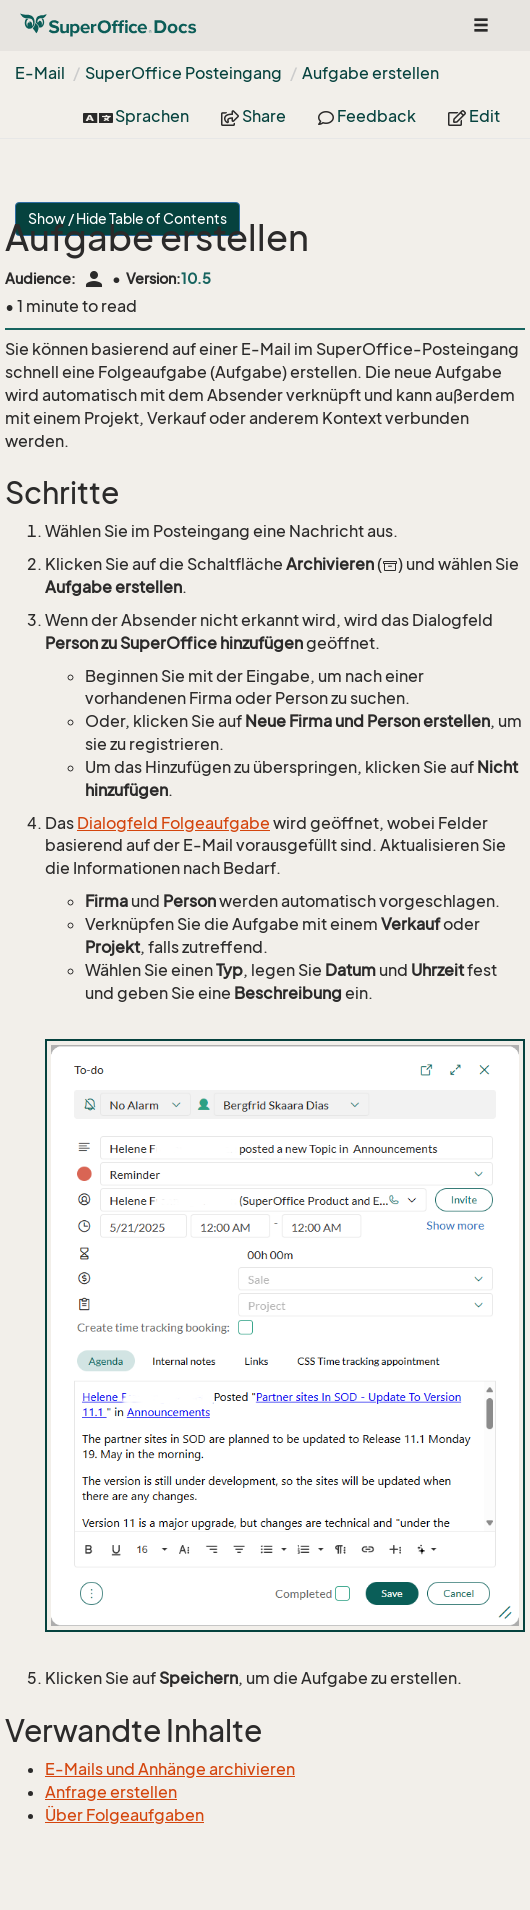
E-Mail (40, 73)
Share (253, 116)
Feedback (367, 116)
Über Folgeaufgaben (124, 1815)
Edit (474, 116)
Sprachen (136, 116)
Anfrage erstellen (111, 1792)
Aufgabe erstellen (370, 73)
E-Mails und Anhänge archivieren (170, 1769)
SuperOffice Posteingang (183, 73)
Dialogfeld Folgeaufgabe (173, 823)
